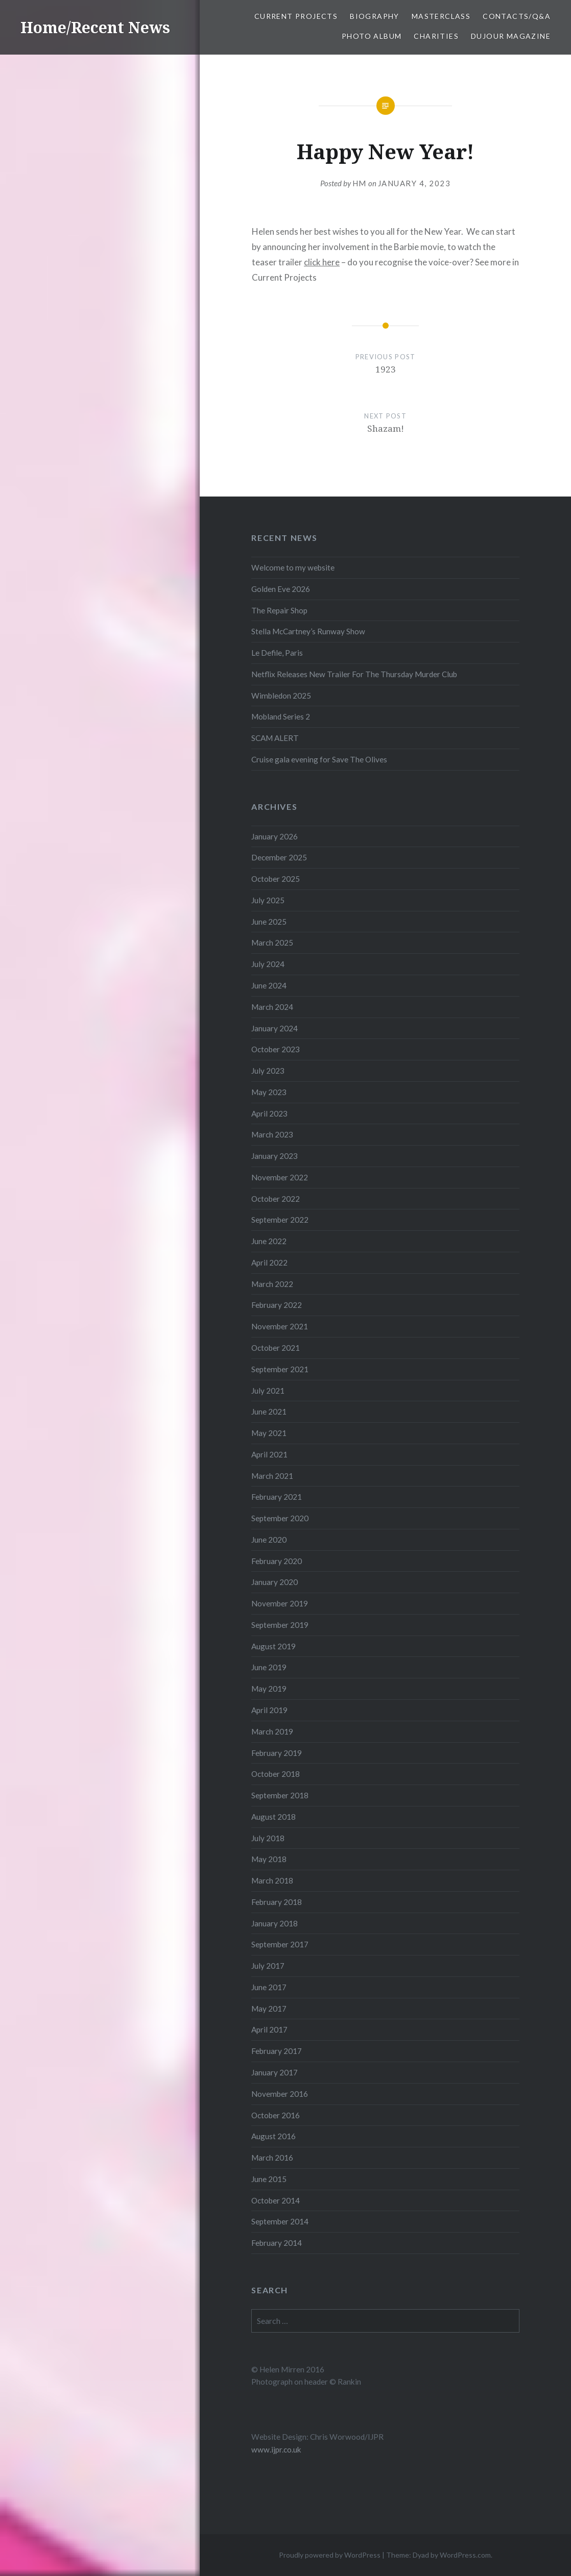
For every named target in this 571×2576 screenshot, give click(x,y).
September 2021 (279, 1369)
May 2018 (269, 1859)
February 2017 (276, 2050)
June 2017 (269, 1987)
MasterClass (441, 16)
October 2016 (275, 2115)
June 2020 (269, 1539)
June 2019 (269, 1667)
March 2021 (272, 1475)
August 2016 (273, 2136)
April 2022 (269, 1262)
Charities (436, 36)
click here (322, 262)
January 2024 (274, 1028)
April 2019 (269, 1710)
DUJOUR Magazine (511, 36)
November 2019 (279, 1603)
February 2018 (276, 1901)
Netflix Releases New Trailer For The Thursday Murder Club (354, 674)
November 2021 (279, 1326)
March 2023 (272, 1134)
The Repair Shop (279, 610)
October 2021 (275, 1347)
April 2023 (269, 1113)
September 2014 (279, 2221)
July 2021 (267, 1390)
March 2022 (272, 1284)
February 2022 (276, 1304)
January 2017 (274, 2072)
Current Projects (296, 16)
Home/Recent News (95, 27)
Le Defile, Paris (277, 652)
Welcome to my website (293, 567)
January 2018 (274, 1923)
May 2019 (269, 1688)
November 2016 (279, 2093)
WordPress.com (465, 2554)
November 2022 (279, 1177)
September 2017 (279, 1944)
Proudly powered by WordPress (329, 2554)
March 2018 (272, 1880)
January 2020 (274, 1582)
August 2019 (273, 1646)
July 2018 (267, 1838)
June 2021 (269, 1411)
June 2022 (269, 1241)
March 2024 (272, 1006)
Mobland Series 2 (280, 716)
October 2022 (275, 1198)
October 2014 (275, 2200)
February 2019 (276, 1752)
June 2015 (269, 2179)
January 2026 (274, 836)
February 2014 (276, 2242)
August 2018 (273, 1816)
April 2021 (269, 1454)
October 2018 (275, 1773)
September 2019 (279, 1624)
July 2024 (267, 964)
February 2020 (276, 1561)
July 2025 (267, 900)
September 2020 (279, 1518)
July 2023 (267, 1070)
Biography (374, 16)
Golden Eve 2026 (280, 588)
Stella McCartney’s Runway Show (308, 631)
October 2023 (275, 1049)
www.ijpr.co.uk (276, 2449)
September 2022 (279, 1219)
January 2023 (274, 1155)
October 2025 (275, 878)
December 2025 (279, 857)
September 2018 (279, 1795)
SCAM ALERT (275, 737)
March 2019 (272, 1731)
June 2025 (269, 921)
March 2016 (272, 2157)
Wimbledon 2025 (281, 695)
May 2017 (269, 2008)
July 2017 (267, 1965)
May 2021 (269, 1433)
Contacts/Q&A (517, 16)
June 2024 (269, 985)
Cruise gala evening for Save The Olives (319, 759)
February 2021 (276, 1496)
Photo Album (371, 36)
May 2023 (269, 1092)
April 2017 (269, 2029)
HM (359, 183)
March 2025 (272, 942)
